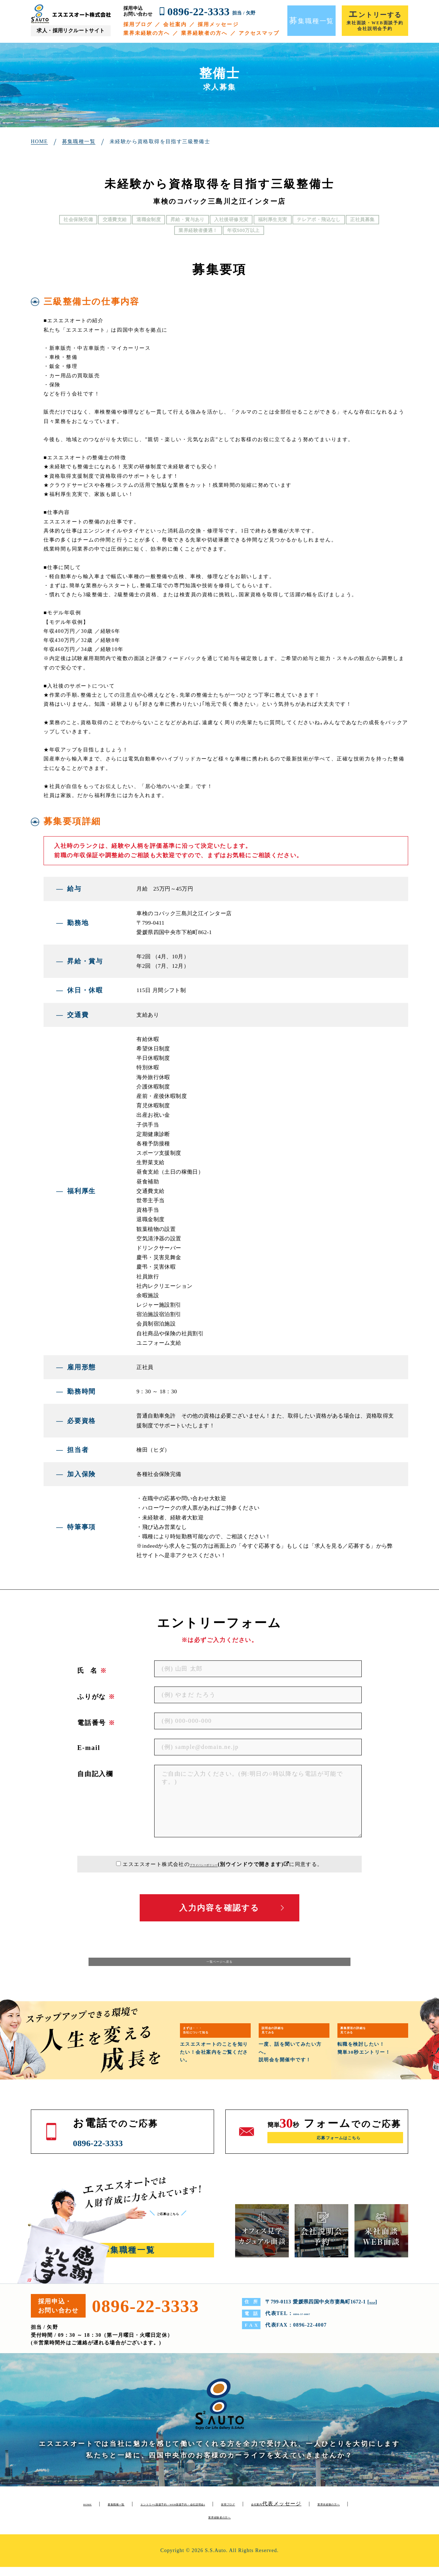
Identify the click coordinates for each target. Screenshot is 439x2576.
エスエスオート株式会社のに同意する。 (223, 1864)
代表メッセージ (169, 2526)
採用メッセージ (218, 24)
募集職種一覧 (133, 2512)
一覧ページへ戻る (219, 1967)
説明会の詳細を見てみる (288, 2038)
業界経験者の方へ (204, 33)
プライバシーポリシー (204, 1864)
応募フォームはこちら (338, 2148)
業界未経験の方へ (146, 33)
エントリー (230, 2512)
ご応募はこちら (180, 2222)
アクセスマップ (259, 33)
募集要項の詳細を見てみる (370, 2038)
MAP (375, 2311)
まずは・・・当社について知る (213, 2038)
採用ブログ (138, 24)
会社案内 (174, 24)
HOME (92, 2512)
